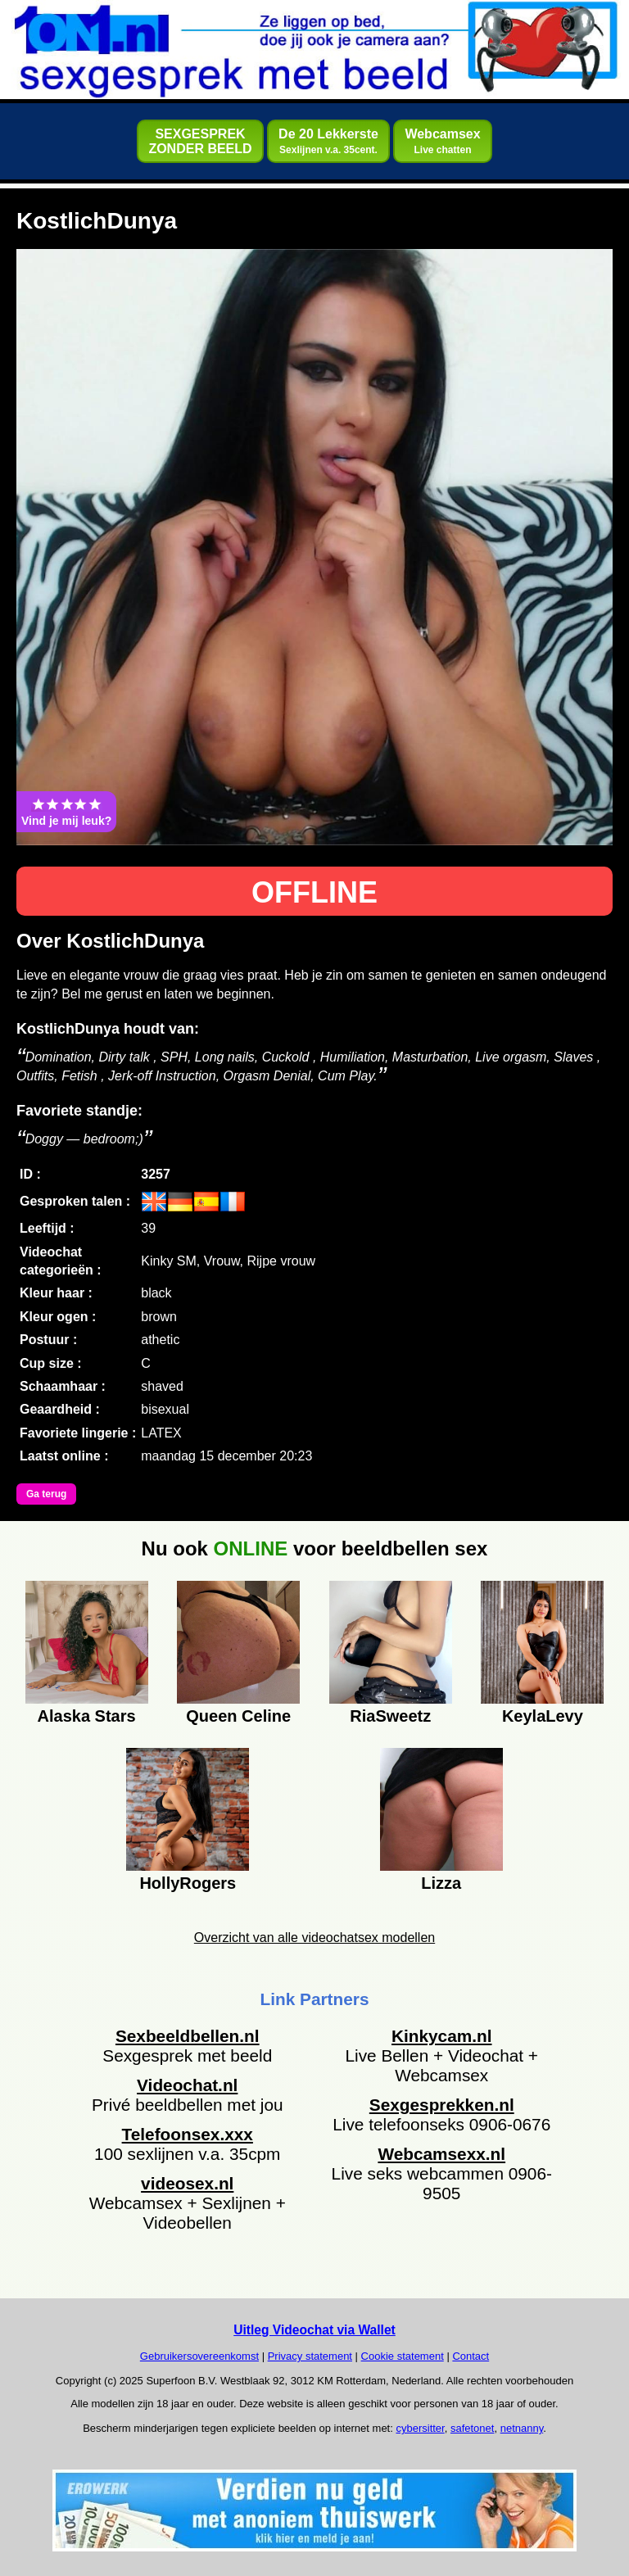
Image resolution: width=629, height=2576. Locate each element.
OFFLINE (314, 892)
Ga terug (46, 1494)
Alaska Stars (87, 1716)
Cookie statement (402, 2356)
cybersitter (420, 2428)
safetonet (472, 2428)
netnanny (522, 2428)
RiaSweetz (390, 1716)
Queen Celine (238, 1716)
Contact (470, 2356)
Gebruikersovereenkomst (199, 2356)
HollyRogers (187, 1883)
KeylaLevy (542, 1716)
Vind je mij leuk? (66, 811)
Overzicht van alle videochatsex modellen (314, 1937)
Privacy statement (310, 2356)
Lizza (441, 1883)
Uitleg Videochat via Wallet (314, 2330)
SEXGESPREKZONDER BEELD (199, 141)
